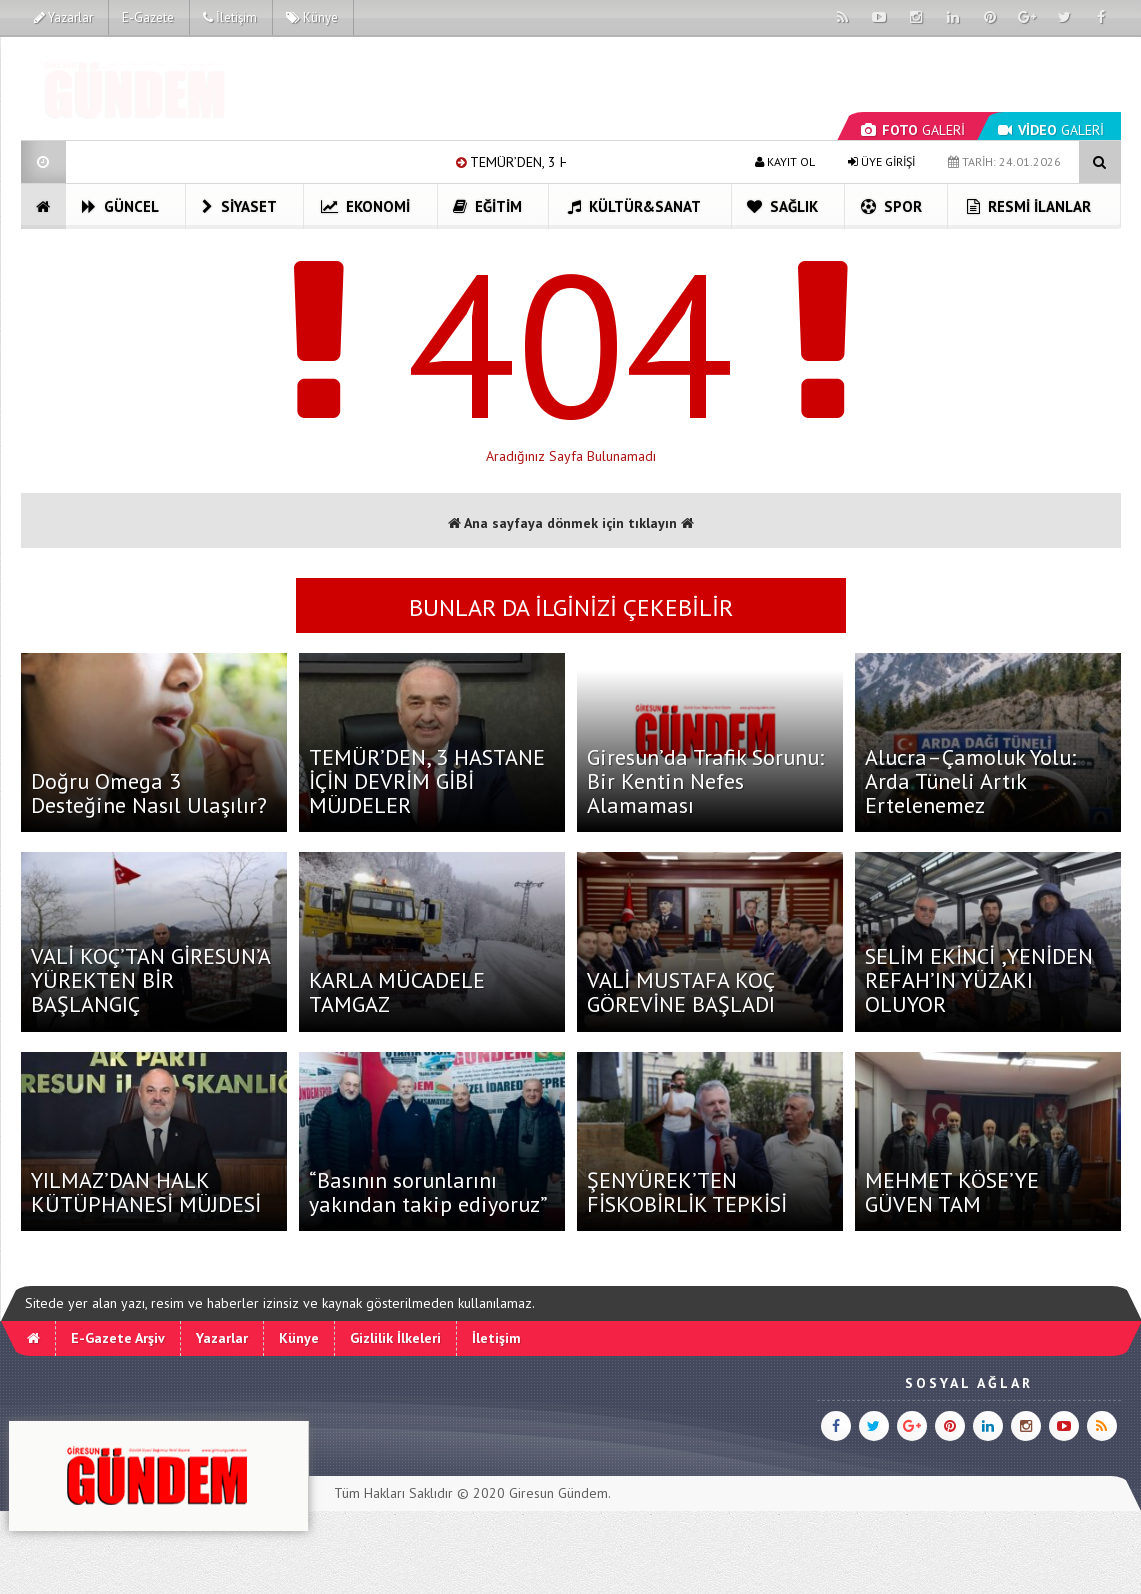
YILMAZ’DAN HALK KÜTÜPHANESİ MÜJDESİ (146, 1192)
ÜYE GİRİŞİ (881, 161)
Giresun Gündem (558, 1493)
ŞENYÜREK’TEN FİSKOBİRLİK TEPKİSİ (687, 1192)
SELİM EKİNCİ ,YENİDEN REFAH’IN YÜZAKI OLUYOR (979, 980)
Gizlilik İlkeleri (395, 1338)
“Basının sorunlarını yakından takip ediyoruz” (428, 1192)
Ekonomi (365, 206)
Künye (312, 17)
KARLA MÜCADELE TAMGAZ (397, 992)
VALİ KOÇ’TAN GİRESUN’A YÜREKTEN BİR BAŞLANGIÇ (150, 980)
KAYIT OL (785, 161)
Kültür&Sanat (634, 206)
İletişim (230, 17)
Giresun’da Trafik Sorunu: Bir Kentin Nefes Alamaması (705, 781)
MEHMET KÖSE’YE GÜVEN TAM (952, 1192)
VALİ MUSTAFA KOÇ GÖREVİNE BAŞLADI (681, 992)
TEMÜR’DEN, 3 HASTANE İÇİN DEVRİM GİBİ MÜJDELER (427, 781)
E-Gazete (148, 17)
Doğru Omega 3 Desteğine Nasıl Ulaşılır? (149, 793)
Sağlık (782, 206)
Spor (891, 206)
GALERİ (913, 130)
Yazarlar (63, 17)
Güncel (120, 206)
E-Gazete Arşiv (118, 1338)
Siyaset (239, 206)
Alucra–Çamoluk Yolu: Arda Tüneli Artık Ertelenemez (970, 781)
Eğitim (487, 206)
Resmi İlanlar (1029, 206)
